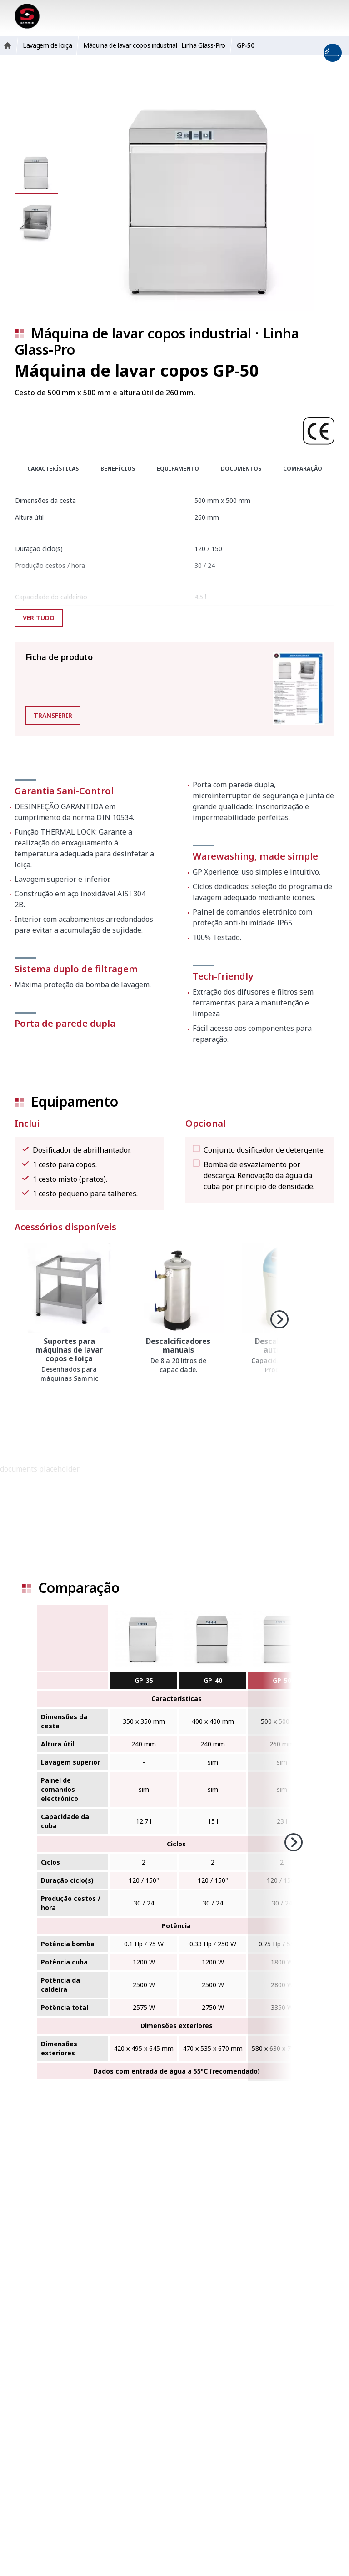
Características (53, 468)
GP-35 (144, 1680)
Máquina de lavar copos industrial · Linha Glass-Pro (157, 341)
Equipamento (178, 468)
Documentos (241, 468)
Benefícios (117, 468)
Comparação (302, 468)
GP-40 (213, 1680)
